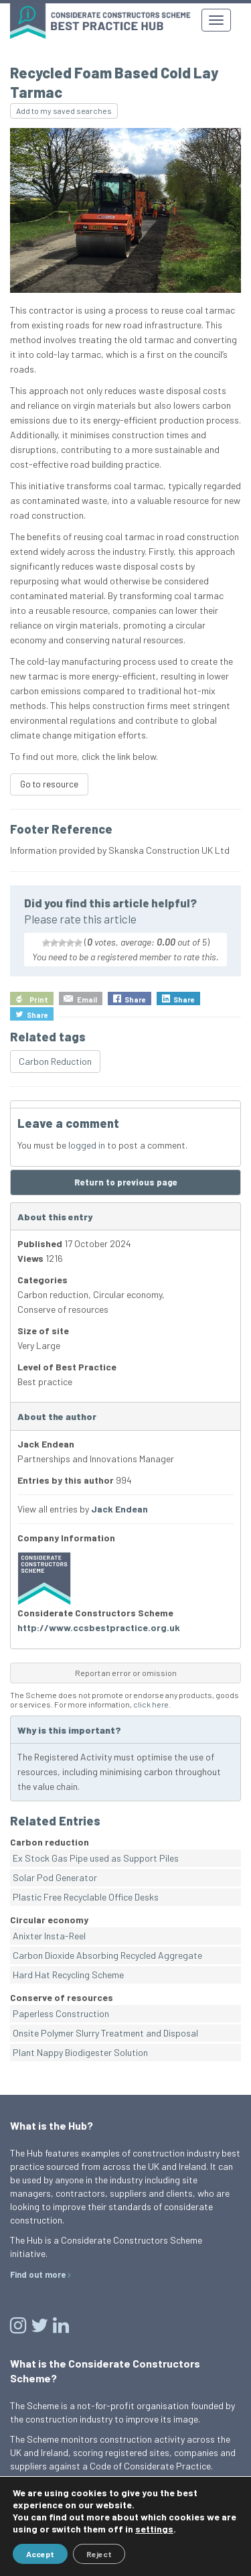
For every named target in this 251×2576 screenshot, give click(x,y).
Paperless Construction (61, 2013)
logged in (86, 1145)
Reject (99, 2554)
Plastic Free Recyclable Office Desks (86, 1897)
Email (87, 999)
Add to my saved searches (64, 110)
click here (151, 1704)
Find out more (38, 2274)
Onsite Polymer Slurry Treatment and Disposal (105, 2033)
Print (38, 999)
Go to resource (49, 784)
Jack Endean (119, 1509)
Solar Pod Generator (55, 1877)
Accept (40, 2554)
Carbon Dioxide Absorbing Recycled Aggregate (107, 1955)
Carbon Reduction (55, 1061)
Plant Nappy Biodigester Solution (80, 2052)
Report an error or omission (126, 1672)
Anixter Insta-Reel (49, 1935)
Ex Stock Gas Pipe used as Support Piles (96, 1858)
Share (135, 999)
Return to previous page (125, 1182)
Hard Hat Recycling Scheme (68, 1974)
